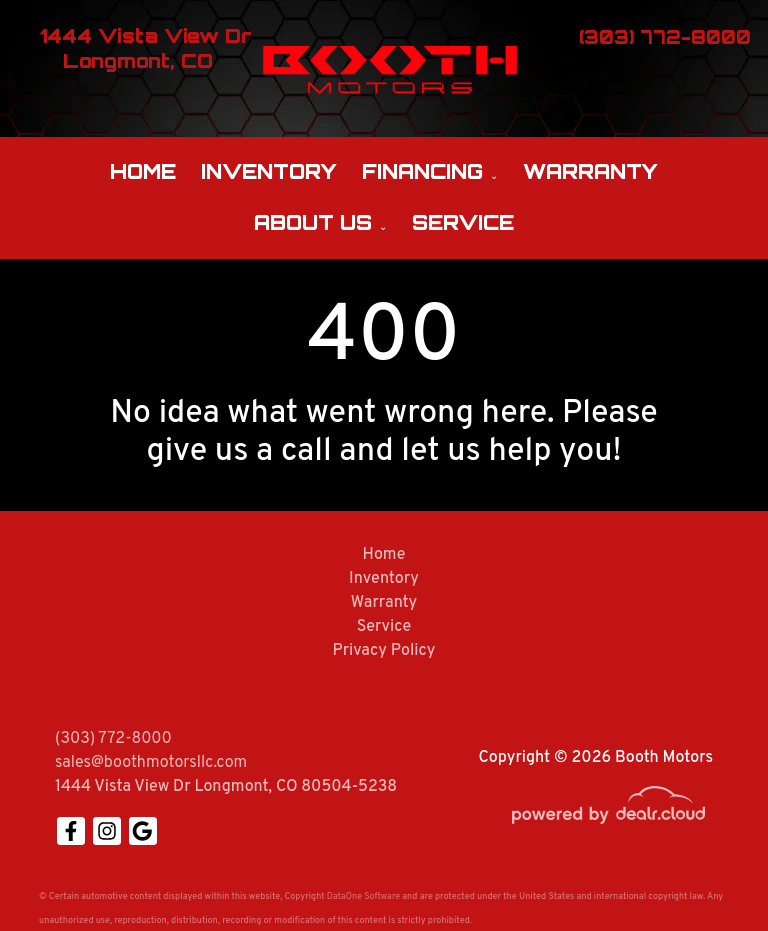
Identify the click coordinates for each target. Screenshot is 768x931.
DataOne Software (363, 896)
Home (143, 171)
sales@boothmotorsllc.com (151, 763)
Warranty (590, 171)
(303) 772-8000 (113, 739)
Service (463, 222)
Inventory (269, 171)
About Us (313, 222)
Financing (422, 171)
